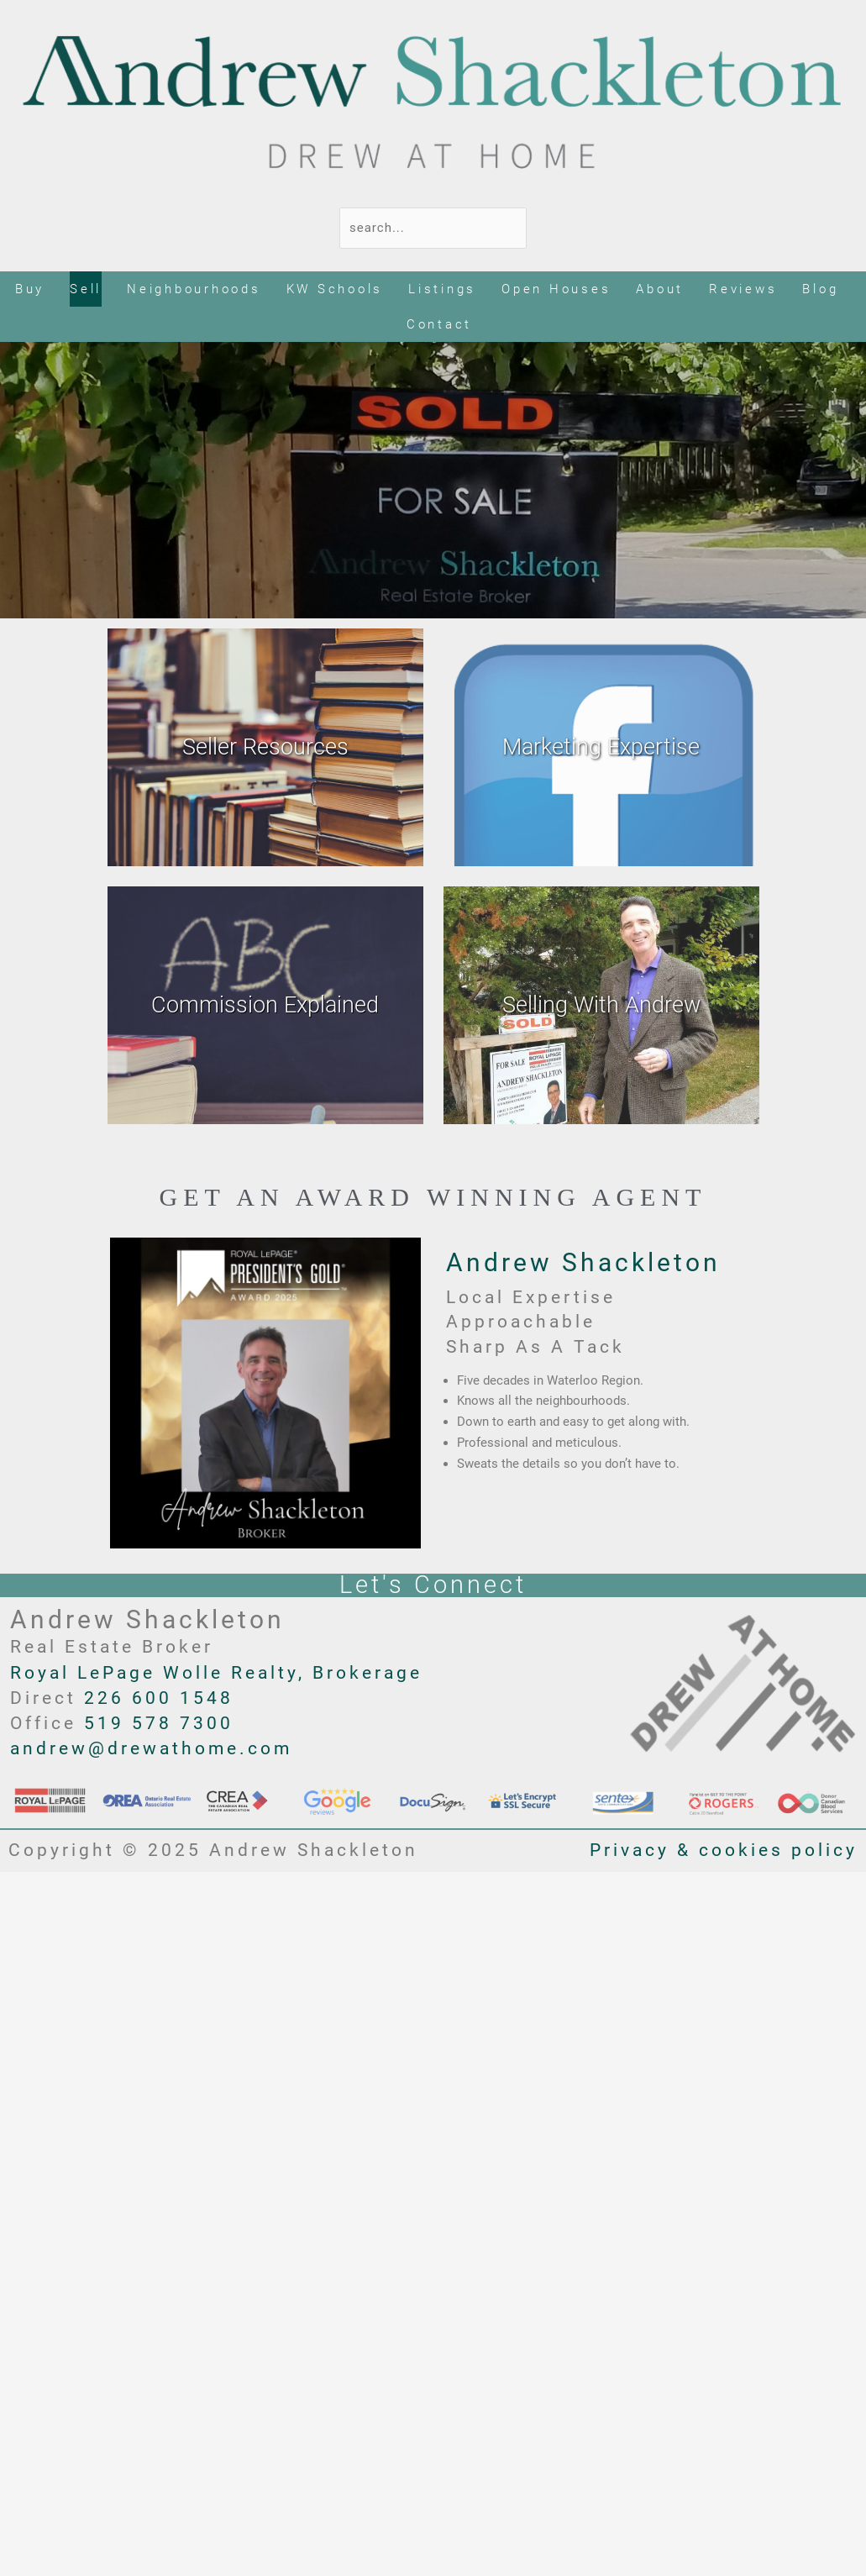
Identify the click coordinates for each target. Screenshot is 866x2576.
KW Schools (335, 289)
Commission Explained (265, 1004)
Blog (820, 289)
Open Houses (556, 289)
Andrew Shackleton (583, 1262)
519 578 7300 (159, 1723)
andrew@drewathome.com (151, 1748)
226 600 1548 (159, 1698)
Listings (442, 289)
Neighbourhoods (194, 289)
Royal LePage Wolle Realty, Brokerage (216, 1673)
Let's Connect (433, 1585)
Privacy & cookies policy (724, 1850)
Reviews (743, 289)
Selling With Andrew (601, 1004)
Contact (439, 324)
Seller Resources (265, 746)
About (660, 289)
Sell (86, 289)
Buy (30, 289)
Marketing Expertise (601, 746)
